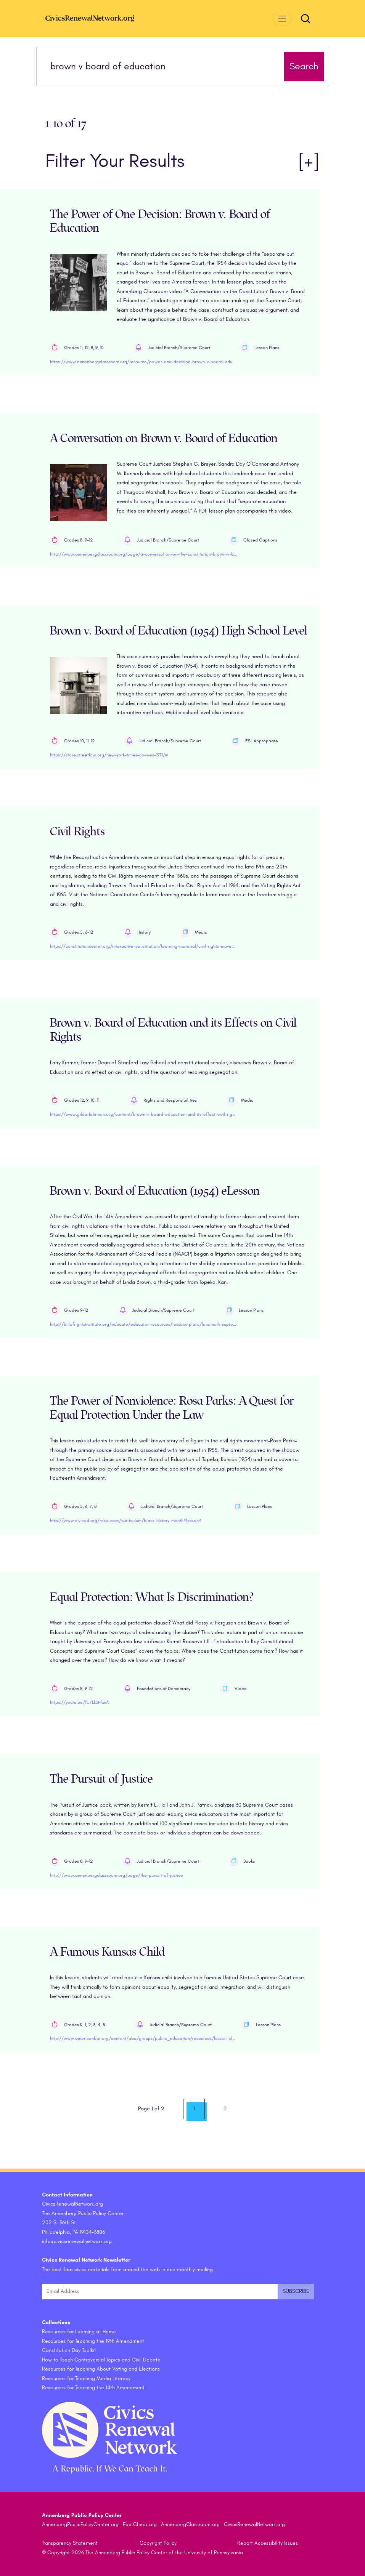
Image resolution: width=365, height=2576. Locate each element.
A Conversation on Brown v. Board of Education (164, 438)
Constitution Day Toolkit (69, 2350)
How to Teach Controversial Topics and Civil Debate (101, 2360)
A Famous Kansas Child (107, 1952)
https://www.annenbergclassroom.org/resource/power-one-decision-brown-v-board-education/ (148, 361)
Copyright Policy (158, 2543)
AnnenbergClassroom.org (190, 2524)
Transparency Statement (70, 2543)
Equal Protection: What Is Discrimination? (152, 1597)
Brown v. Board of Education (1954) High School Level (178, 631)
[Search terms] (163, 66)
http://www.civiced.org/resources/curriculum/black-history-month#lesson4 (125, 1520)
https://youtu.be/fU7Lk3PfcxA (79, 1702)
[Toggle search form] (306, 19)
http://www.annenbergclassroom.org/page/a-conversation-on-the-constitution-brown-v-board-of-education (161, 554)
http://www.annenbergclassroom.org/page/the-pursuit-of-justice (116, 1875)
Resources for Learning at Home (79, 2331)
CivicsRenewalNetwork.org (254, 2524)
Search (303, 66)
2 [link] (225, 2108)
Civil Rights (77, 832)
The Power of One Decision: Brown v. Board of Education (160, 221)
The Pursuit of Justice (101, 1779)
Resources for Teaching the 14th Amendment (93, 2387)
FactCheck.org (140, 2524)
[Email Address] (160, 2291)
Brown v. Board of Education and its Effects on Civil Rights (173, 1030)
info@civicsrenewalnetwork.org (77, 2241)
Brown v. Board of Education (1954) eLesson (154, 1191)
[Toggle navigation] (282, 18)
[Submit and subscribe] (296, 2291)
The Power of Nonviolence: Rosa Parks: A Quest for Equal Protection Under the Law (172, 1408)
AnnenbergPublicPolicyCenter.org (80, 2524)
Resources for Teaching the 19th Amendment (93, 2341)
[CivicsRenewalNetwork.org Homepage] (102, 18)
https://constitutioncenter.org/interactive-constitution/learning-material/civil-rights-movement (145, 946)
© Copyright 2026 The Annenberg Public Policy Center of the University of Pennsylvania (142, 2552)
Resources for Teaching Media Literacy (86, 2378)
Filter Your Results (182, 161)
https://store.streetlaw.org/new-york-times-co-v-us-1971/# (109, 755)
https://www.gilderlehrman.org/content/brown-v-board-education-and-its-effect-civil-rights (144, 1114)
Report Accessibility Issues (267, 2543)
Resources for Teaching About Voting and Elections (101, 2369)
